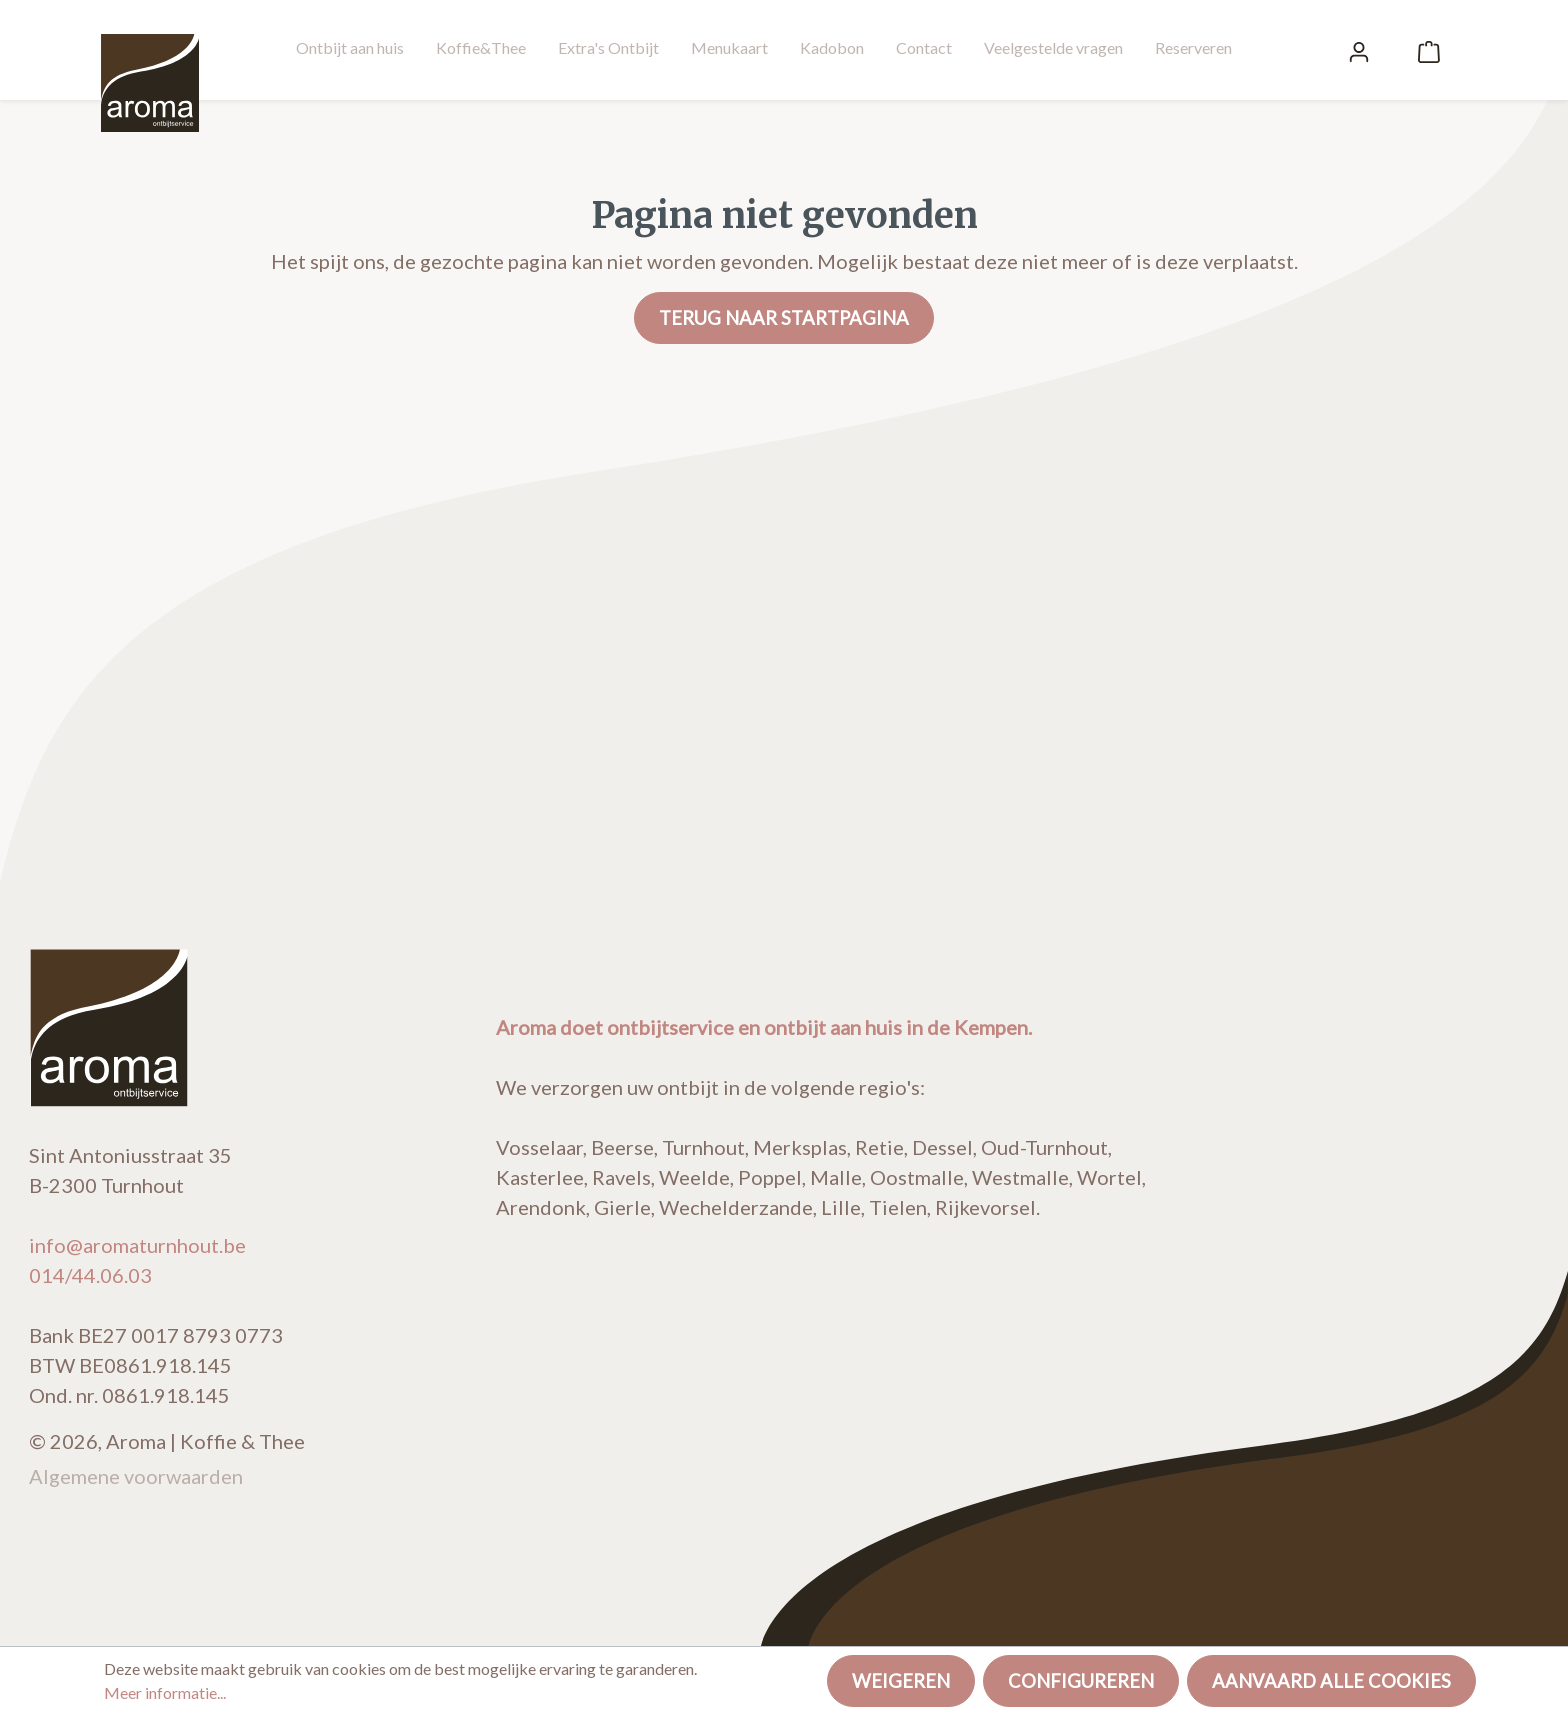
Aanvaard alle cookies (1331, 1681)
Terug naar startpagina (784, 318)
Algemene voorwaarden (136, 1476)
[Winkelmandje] (1429, 50)
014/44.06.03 (90, 1275)
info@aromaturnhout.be (137, 1245)
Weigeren (901, 1681)
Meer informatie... (165, 1692)
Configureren (1081, 1681)
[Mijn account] (1359, 50)
